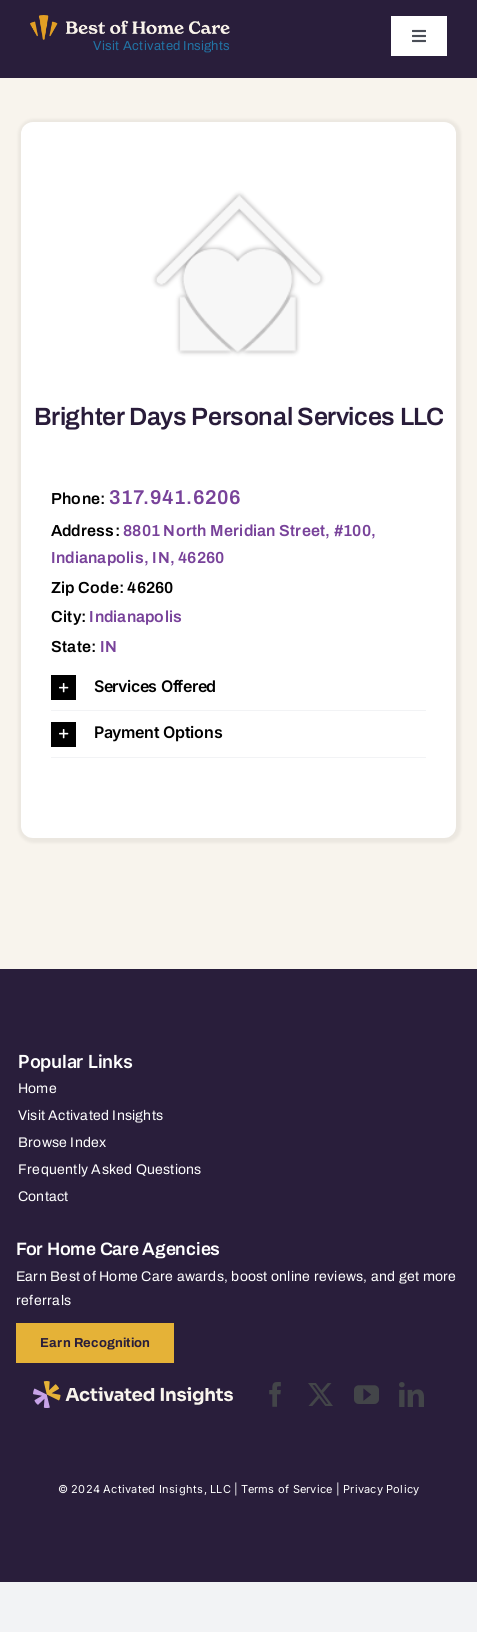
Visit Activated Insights (161, 46)
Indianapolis (135, 616)
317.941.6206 (175, 497)
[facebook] (275, 1394)
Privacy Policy (381, 1489)
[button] (238, 687)
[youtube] (366, 1394)
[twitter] (320, 1394)
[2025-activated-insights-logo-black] (133, 1389)
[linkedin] (411, 1394)
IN (108, 646)
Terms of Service (286, 1489)
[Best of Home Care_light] (130, 23)
